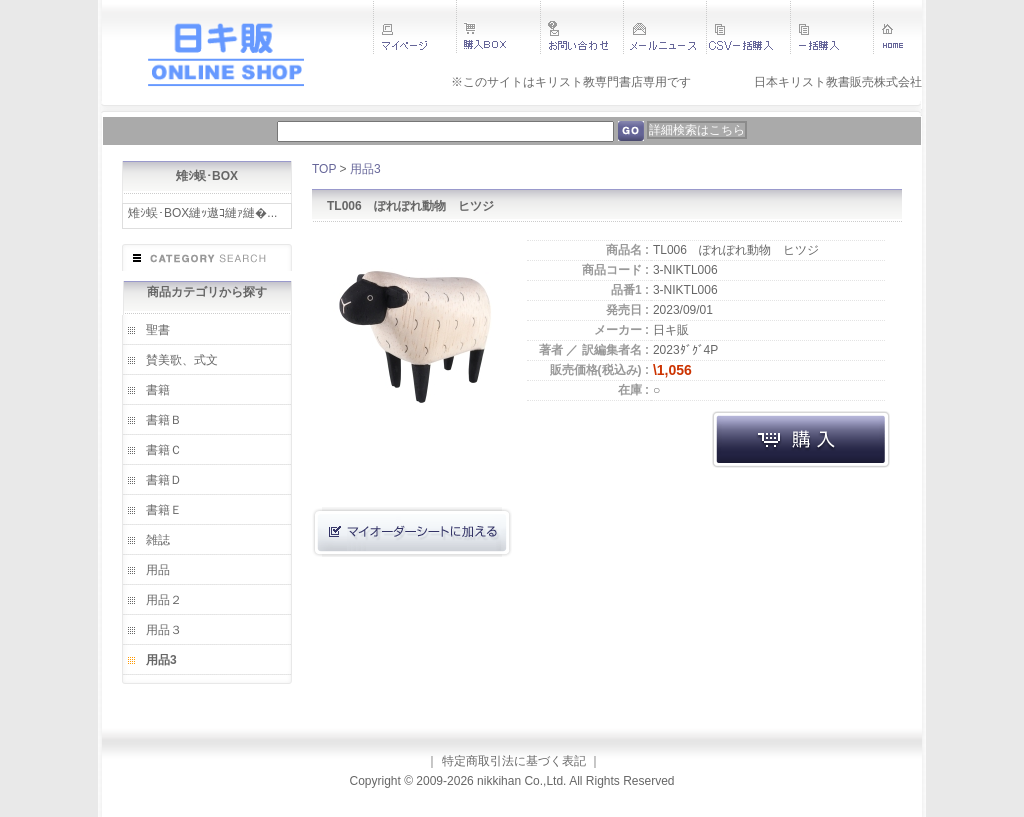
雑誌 (158, 540)
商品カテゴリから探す (207, 292)
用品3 (161, 660)
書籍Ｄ (164, 480)
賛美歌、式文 (182, 360)
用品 (158, 570)
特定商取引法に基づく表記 (514, 761)
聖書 (158, 330)
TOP (324, 169)
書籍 (158, 390)
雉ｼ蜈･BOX (207, 176)
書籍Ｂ (164, 420)
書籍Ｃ (164, 450)
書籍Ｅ (164, 510)
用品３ (164, 630)
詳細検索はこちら (697, 130)
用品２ (164, 600)
